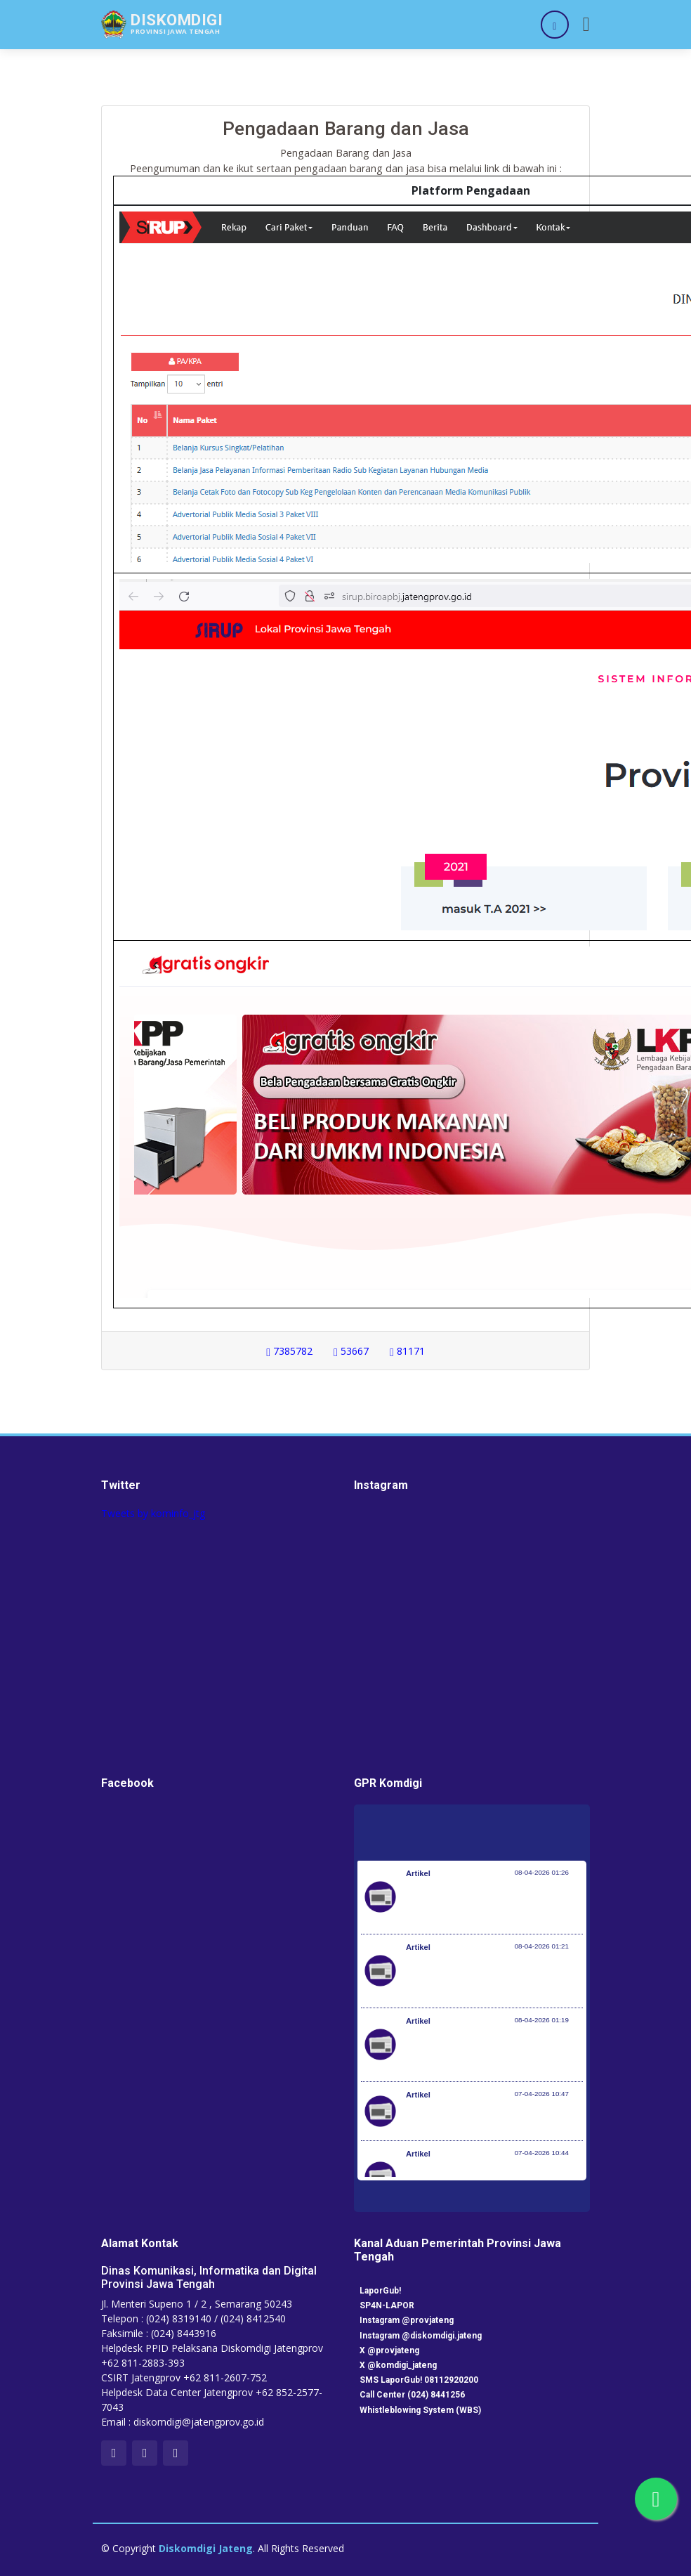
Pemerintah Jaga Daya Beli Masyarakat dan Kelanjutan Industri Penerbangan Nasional (492, 1904)
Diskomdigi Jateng (206, 2548)
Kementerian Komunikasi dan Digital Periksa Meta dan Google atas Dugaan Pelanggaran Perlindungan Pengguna (490, 1978)
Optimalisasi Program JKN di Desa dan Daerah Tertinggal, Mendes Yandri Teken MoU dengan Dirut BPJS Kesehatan (494, 2051)
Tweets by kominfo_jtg (153, 1513)
